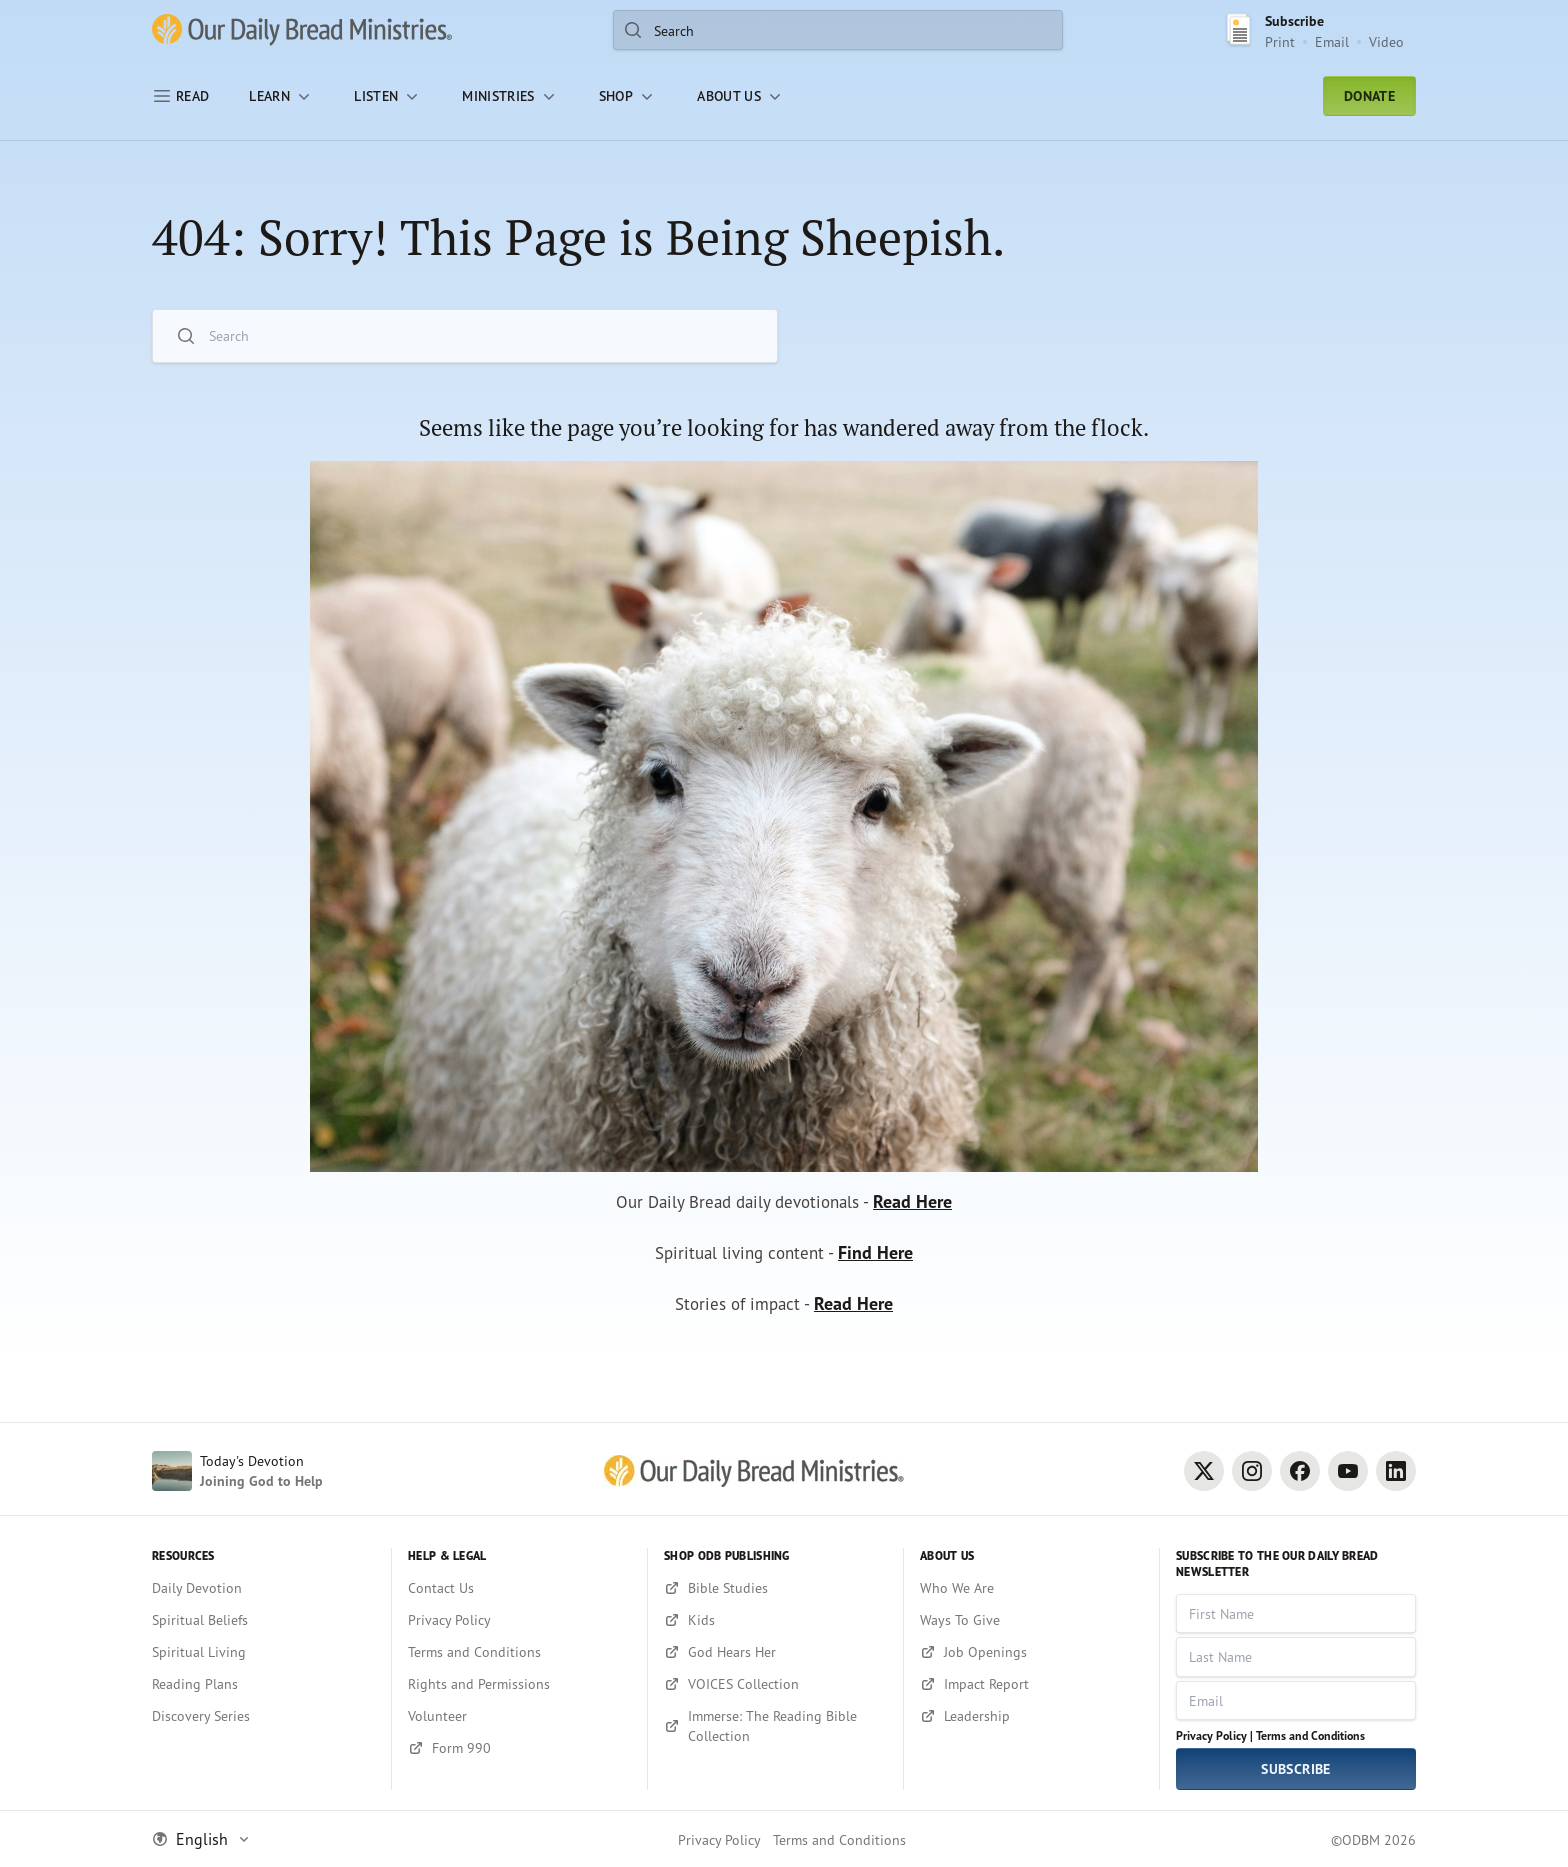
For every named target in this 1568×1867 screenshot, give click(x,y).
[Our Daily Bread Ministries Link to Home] (302, 30)
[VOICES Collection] (775, 1684)
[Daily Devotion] (263, 1588)
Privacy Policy (719, 1839)
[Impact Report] (1031, 1684)
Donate (1369, 96)
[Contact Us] (519, 1588)
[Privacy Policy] (519, 1620)
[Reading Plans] (263, 1684)
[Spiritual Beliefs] (263, 1620)
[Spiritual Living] (263, 1652)
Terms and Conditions (1310, 1735)
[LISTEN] (388, 96)
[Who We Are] (1031, 1588)
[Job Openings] (1031, 1652)
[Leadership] (1031, 1716)
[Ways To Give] (1031, 1620)
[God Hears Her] (775, 1652)
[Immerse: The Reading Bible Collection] (775, 1726)
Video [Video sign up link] (1386, 41)
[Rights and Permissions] (519, 1684)
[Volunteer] (519, 1716)
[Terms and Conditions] (519, 1652)
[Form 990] (519, 1748)
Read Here (920, 1205)
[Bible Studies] (775, 1588)
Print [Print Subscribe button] (1280, 41)
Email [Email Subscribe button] (1332, 41)
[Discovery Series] (263, 1716)
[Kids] (775, 1620)
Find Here (880, 1258)
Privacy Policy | (1214, 1735)
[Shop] (628, 96)
